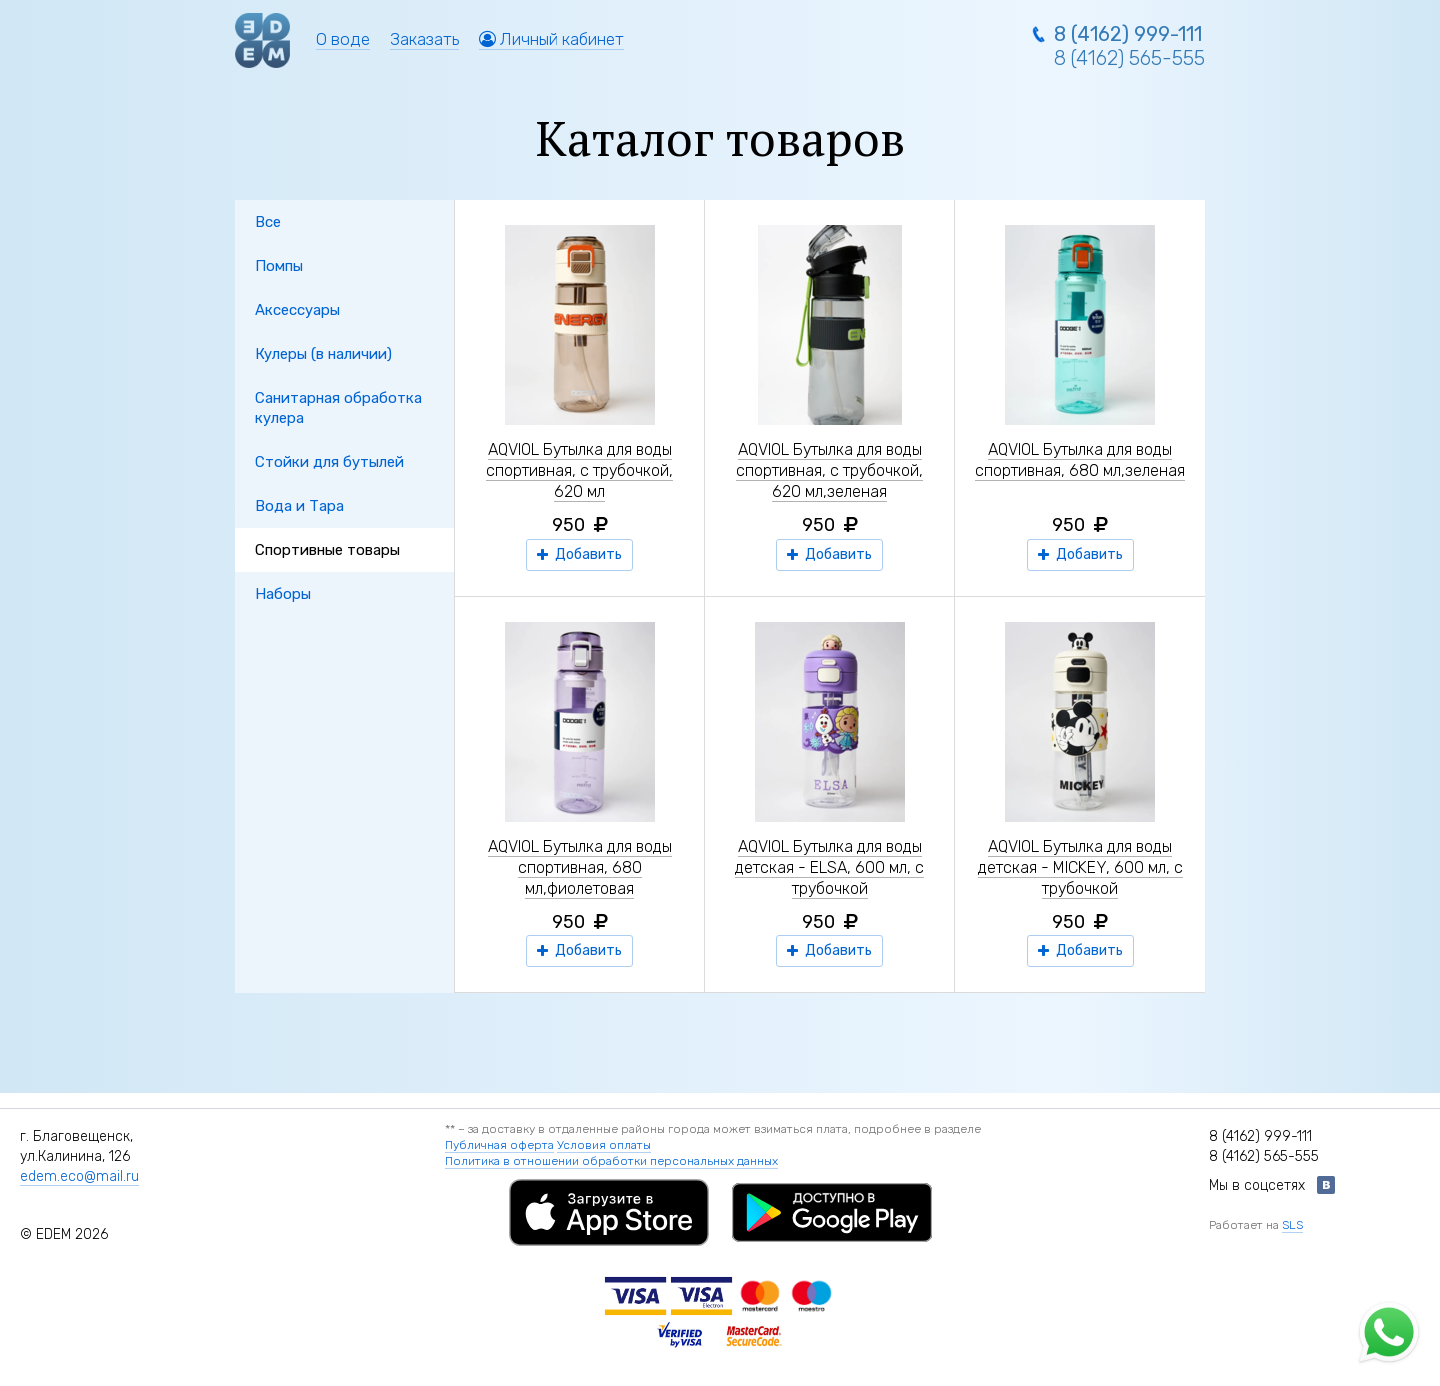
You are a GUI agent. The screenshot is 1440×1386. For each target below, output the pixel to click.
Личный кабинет (551, 39)
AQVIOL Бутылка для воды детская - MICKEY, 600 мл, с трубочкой (1080, 867)
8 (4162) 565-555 (1129, 58)
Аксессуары (297, 310)
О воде (343, 39)
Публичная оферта (499, 1145)
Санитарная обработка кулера (338, 408)
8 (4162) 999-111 (1128, 34)
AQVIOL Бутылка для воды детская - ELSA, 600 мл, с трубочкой (829, 867)
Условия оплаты (604, 1145)
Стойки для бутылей (329, 462)
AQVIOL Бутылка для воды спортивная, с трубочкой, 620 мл (579, 470)
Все (268, 222)
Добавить (579, 554)
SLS (1292, 1225)
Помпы (279, 266)
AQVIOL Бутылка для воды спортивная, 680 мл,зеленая (1080, 460)
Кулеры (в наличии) (323, 354)
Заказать (424, 39)
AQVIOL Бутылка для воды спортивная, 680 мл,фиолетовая (580, 867)
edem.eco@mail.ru (79, 1176)
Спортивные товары (327, 550)
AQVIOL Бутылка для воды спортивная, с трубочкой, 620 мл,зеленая (829, 470)
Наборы (283, 594)
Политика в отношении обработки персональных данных (611, 1161)
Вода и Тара (299, 506)
